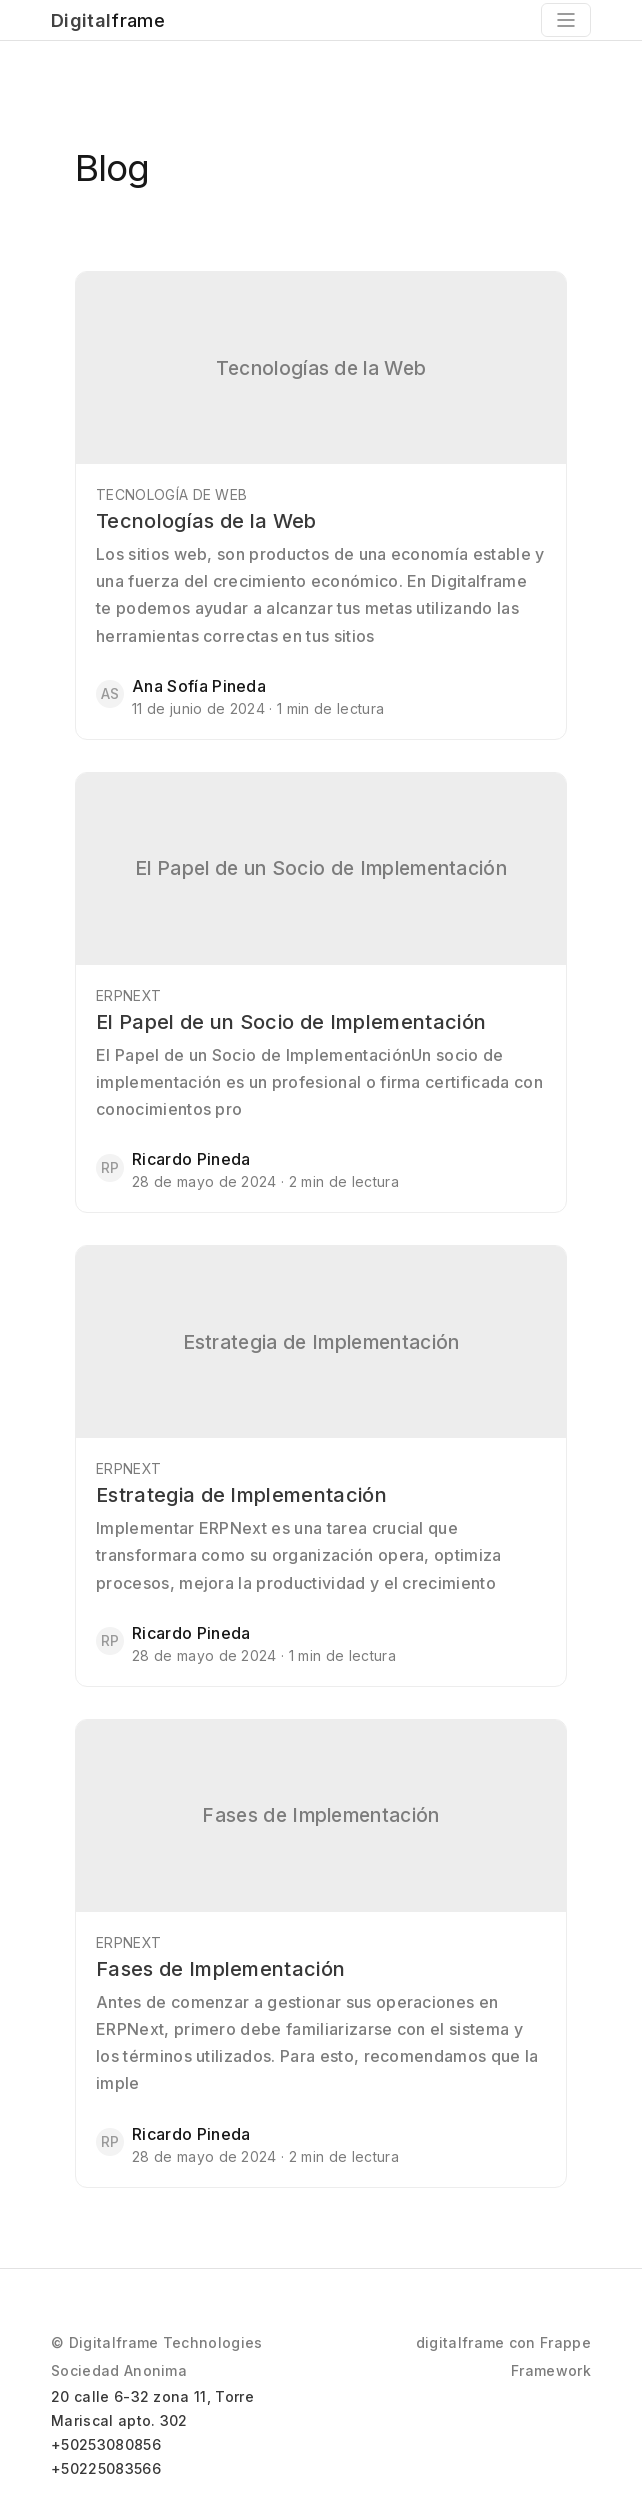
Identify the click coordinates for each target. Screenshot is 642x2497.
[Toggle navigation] (566, 20)
